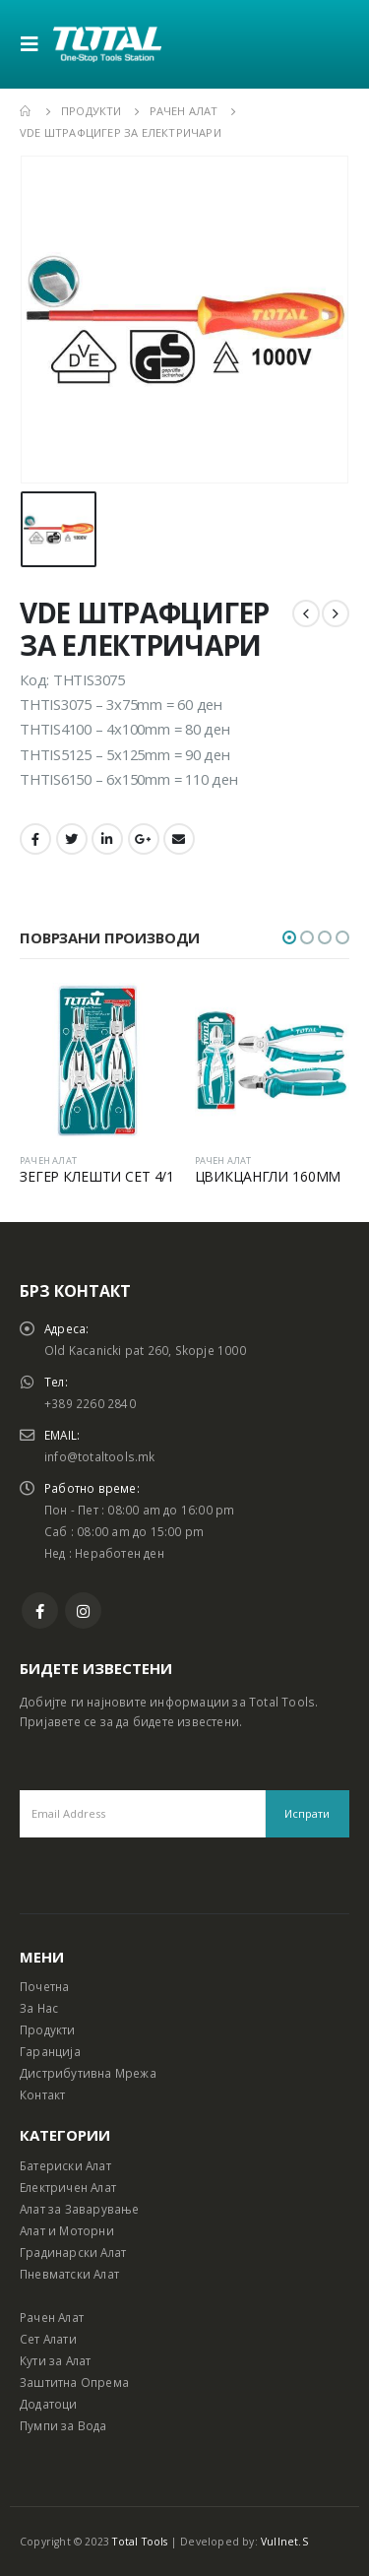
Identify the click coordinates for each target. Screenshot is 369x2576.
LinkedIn (107, 839)
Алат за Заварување (80, 2209)
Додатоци (49, 2404)
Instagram (83, 1610)
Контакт (42, 2094)
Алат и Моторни (67, 2230)
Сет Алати (48, 2339)
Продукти (48, 2029)
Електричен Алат (68, 2187)
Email (179, 839)
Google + (143, 839)
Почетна (44, 1986)
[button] (289, 937)
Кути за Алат (55, 2360)
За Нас (39, 2008)
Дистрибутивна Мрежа (88, 2073)
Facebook (35, 839)
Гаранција (50, 2051)
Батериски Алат (65, 2165)
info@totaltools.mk (99, 1456)
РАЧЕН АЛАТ (48, 1160)
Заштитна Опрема (74, 2382)
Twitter (72, 839)
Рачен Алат (52, 2317)
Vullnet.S (284, 2541)
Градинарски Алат (73, 2252)
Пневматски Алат (69, 2274)
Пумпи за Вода (63, 2425)
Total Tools (139, 2541)
